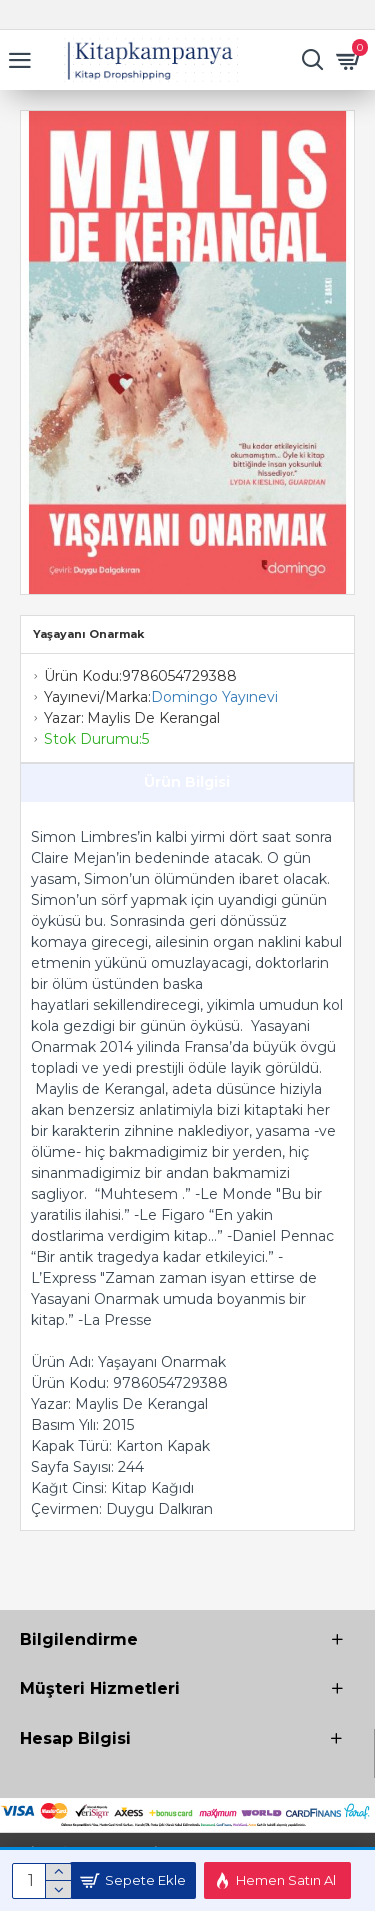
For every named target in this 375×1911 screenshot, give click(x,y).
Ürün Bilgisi (187, 782)
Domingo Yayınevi (214, 697)
